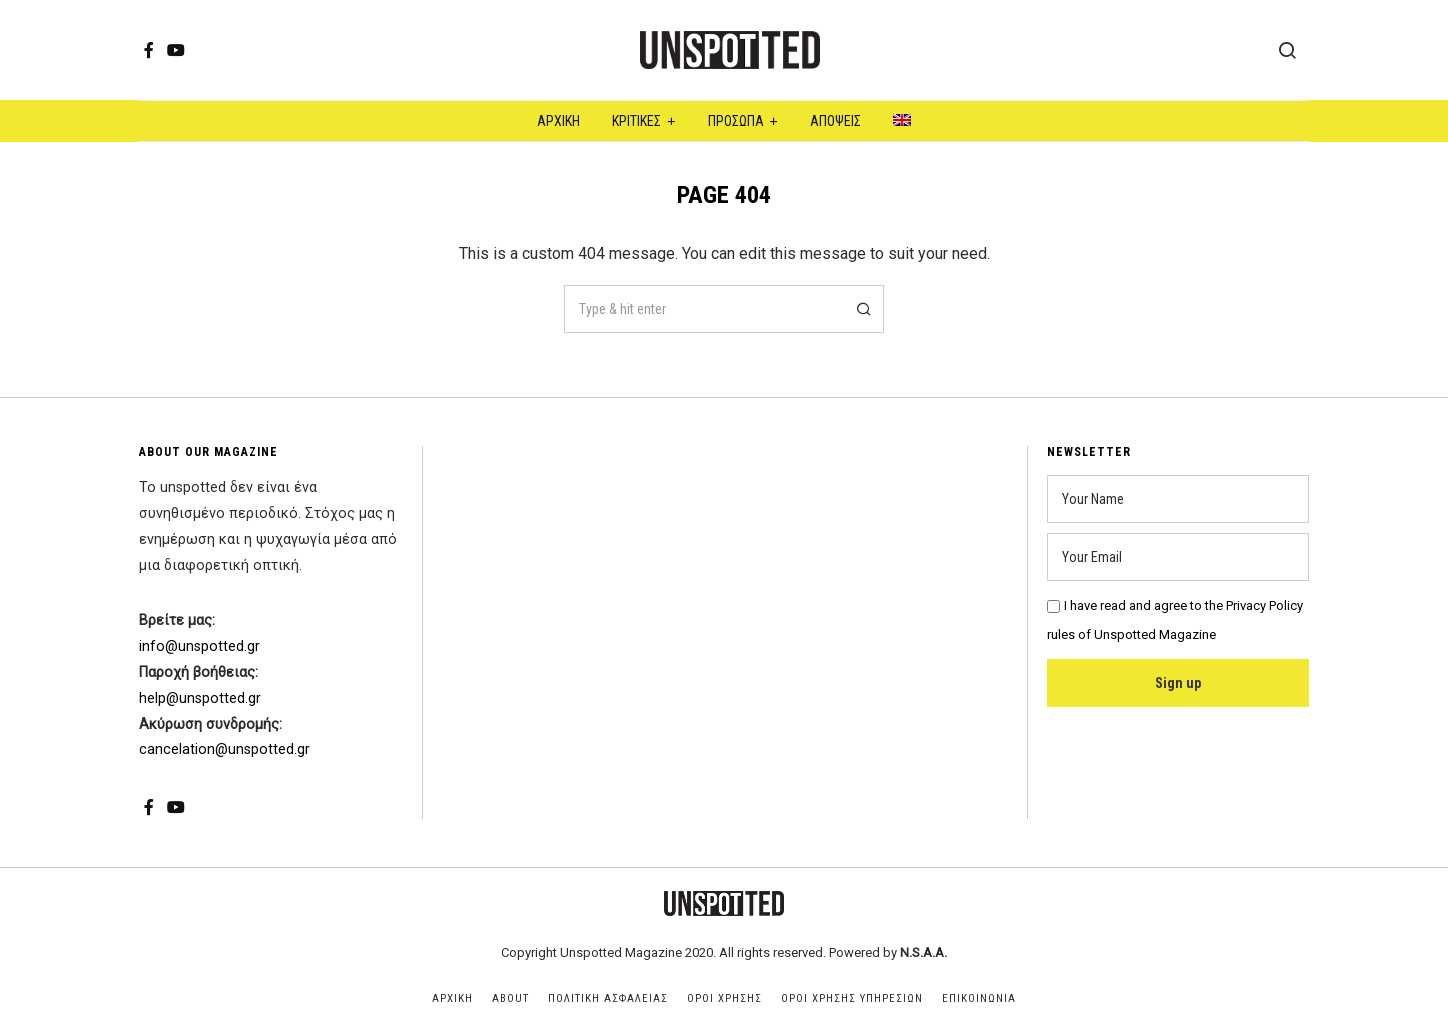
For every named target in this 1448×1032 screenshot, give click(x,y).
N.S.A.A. (923, 952)
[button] (860, 309)
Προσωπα (736, 121)
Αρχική (558, 121)
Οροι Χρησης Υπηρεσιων (852, 998)
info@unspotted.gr (199, 646)
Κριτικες (636, 121)
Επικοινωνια (979, 998)
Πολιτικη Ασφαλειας (608, 998)
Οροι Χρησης (724, 998)
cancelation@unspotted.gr (224, 749)
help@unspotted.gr (200, 698)
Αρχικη (452, 998)
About (510, 998)
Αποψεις (835, 121)
